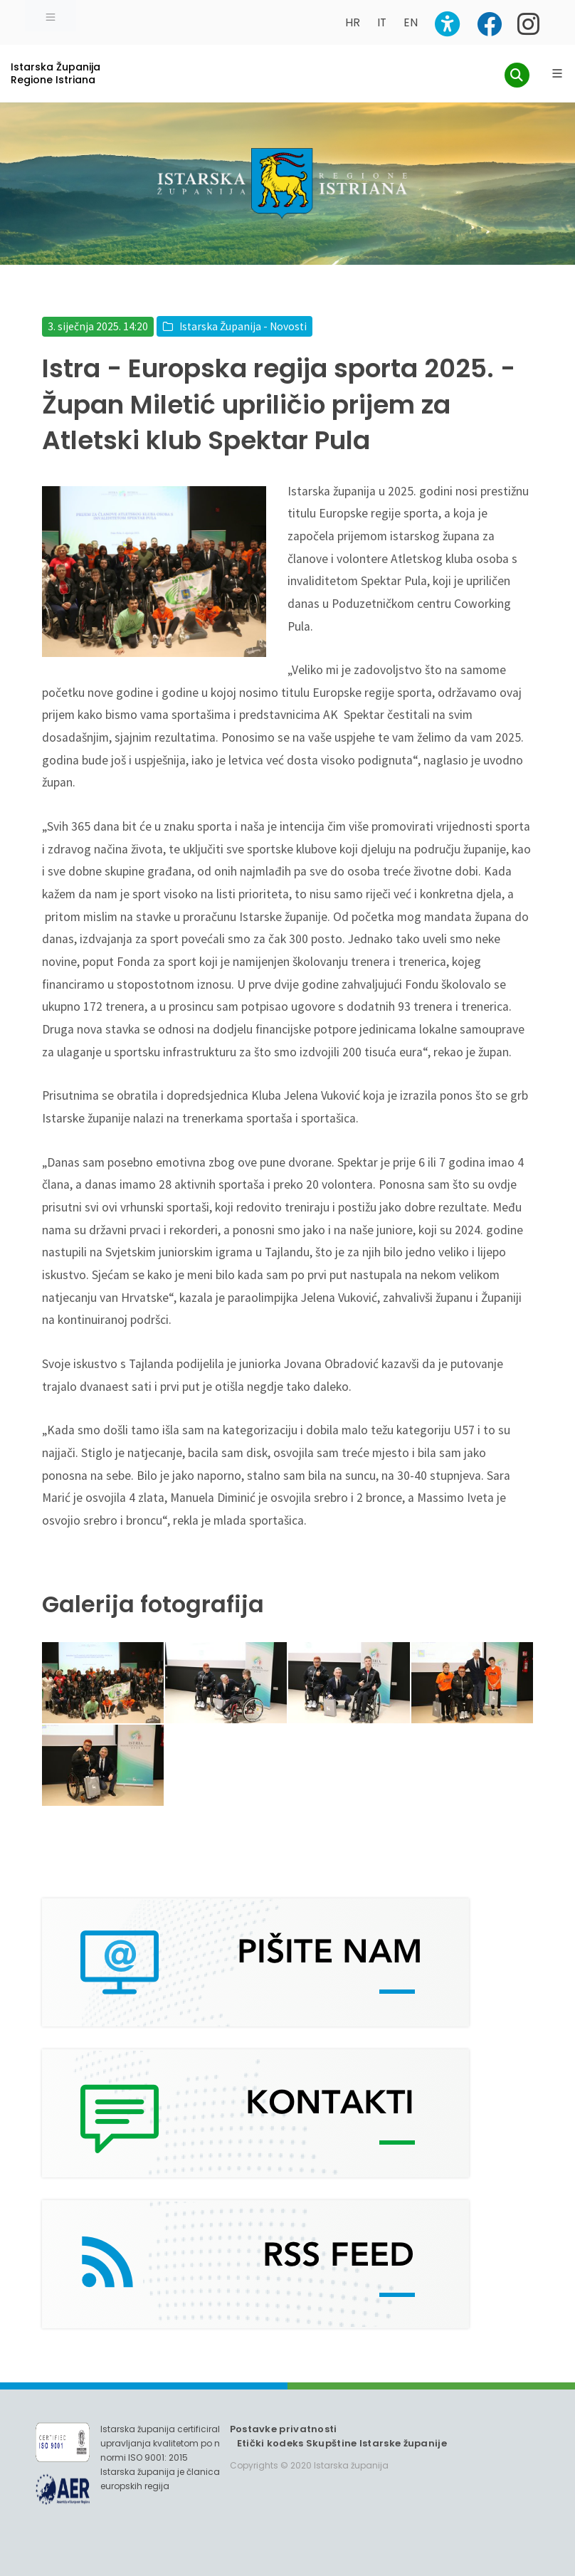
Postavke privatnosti (283, 2429)
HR (352, 22)
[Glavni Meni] (557, 73)
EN (410, 22)
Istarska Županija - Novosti (243, 326)
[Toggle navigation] (50, 16)
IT (381, 22)
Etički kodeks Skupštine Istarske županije (342, 2443)
